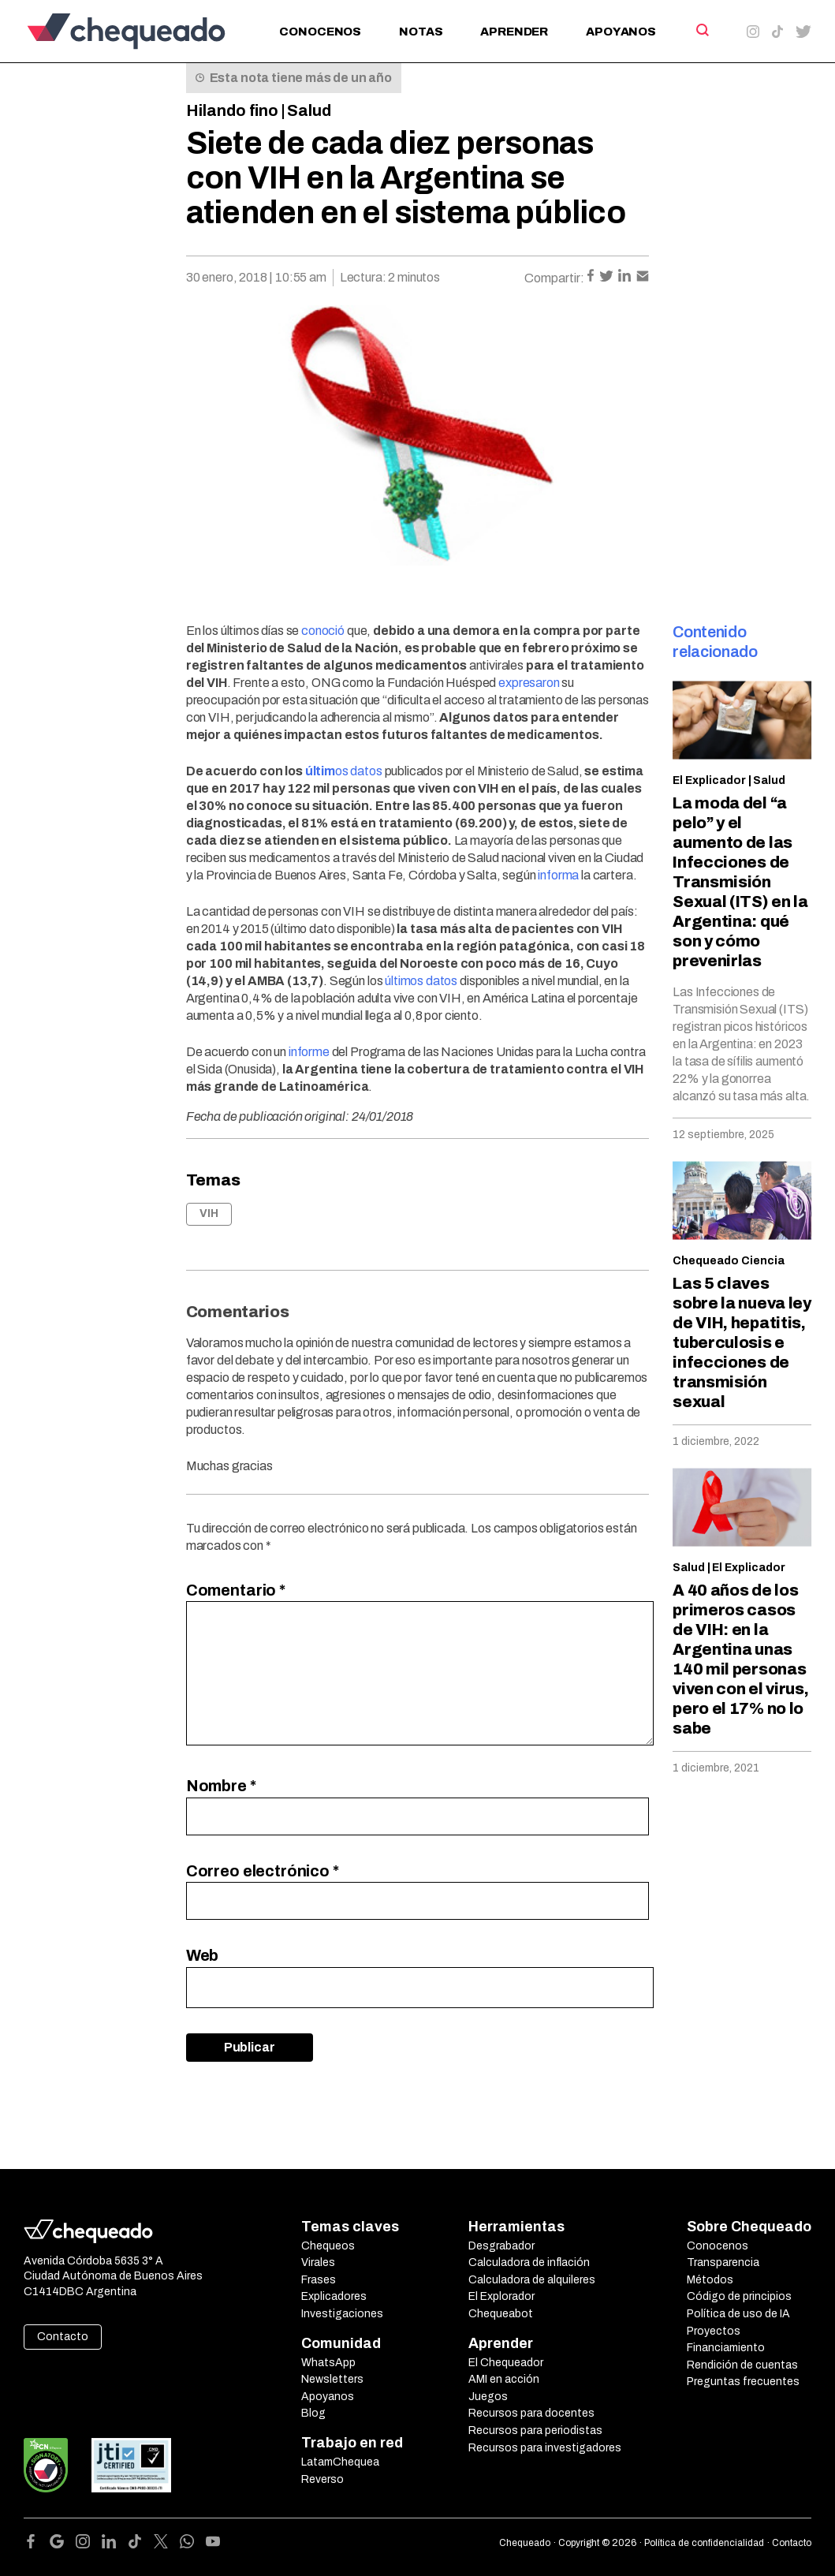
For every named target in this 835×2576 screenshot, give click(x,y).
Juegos (488, 2396)
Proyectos (713, 2331)
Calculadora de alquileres (531, 2280)
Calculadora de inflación (529, 2262)
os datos (343, 771)
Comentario (235, 1590)
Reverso (322, 2479)
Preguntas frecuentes (743, 2381)
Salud (309, 110)
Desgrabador (501, 2246)
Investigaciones (342, 2314)
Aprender (514, 31)
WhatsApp (328, 2363)
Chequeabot (500, 2314)
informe (309, 1051)
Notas (420, 31)
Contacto (62, 2337)
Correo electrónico (262, 1871)
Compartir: (554, 278)
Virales (318, 2262)
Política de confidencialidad (704, 2542)
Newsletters (332, 2379)
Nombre (221, 1785)
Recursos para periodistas (535, 2430)
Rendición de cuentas (742, 2365)
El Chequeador (505, 2363)
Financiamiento (726, 2348)
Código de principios (739, 2296)
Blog (313, 2413)
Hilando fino (232, 110)
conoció (323, 630)
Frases (318, 2280)
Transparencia (723, 2262)
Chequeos (328, 2246)
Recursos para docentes (531, 2413)
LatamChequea (340, 2462)
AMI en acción (503, 2379)
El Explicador (709, 780)
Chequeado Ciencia (729, 1261)
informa (558, 875)
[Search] (701, 30)
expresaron (528, 682)
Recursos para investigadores (544, 2448)
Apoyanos (621, 31)
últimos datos (421, 980)
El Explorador (501, 2296)
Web (202, 1955)
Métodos (710, 2280)
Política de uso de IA (738, 2314)
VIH (208, 1213)
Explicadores (334, 2296)
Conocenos (320, 31)
